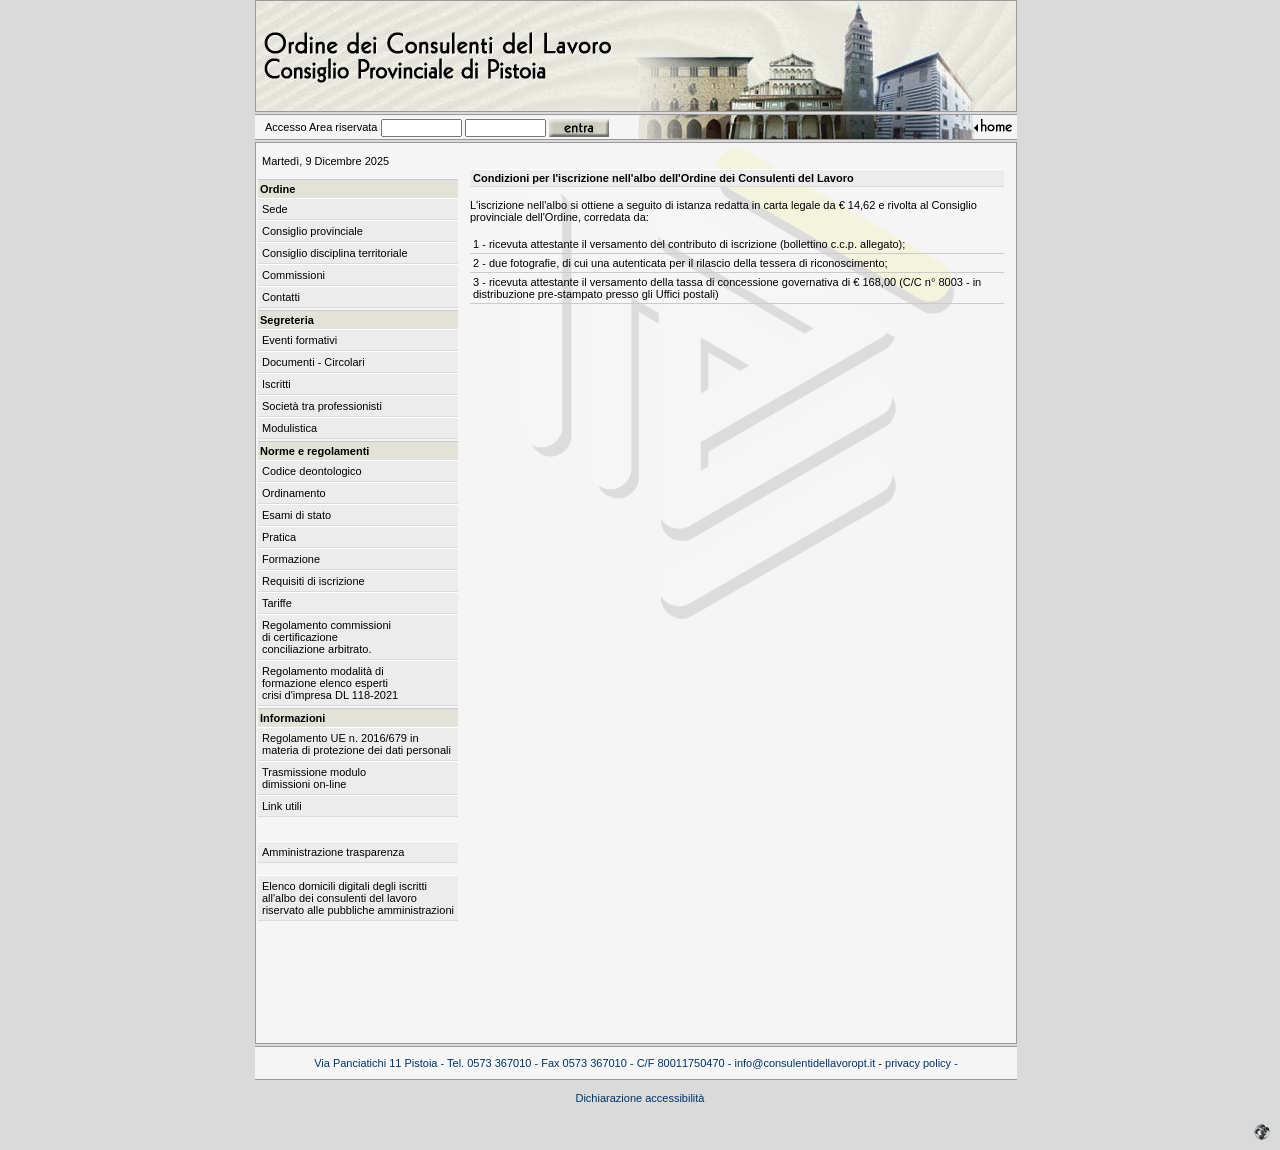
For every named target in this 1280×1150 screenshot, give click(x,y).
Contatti (281, 297)
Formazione (291, 559)
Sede (275, 209)
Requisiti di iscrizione (313, 581)
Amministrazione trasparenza (333, 852)
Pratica (279, 537)
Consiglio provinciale (312, 231)
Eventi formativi (299, 340)
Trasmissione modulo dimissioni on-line (314, 778)
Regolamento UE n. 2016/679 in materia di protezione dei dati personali (356, 744)
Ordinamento (294, 493)
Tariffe (277, 603)
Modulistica (289, 428)
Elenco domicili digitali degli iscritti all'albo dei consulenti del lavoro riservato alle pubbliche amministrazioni (358, 898)
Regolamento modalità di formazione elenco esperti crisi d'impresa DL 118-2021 (330, 683)
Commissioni (293, 275)
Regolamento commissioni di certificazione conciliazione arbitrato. (326, 637)
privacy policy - (921, 1063)
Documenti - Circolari (313, 362)
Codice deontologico (312, 471)
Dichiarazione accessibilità (639, 1098)
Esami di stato (296, 515)
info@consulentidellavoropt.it (804, 1063)
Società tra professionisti (322, 406)
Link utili (282, 806)
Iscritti (276, 384)
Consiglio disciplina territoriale (335, 253)
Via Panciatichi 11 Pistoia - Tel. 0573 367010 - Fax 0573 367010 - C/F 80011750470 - (524, 1063)
